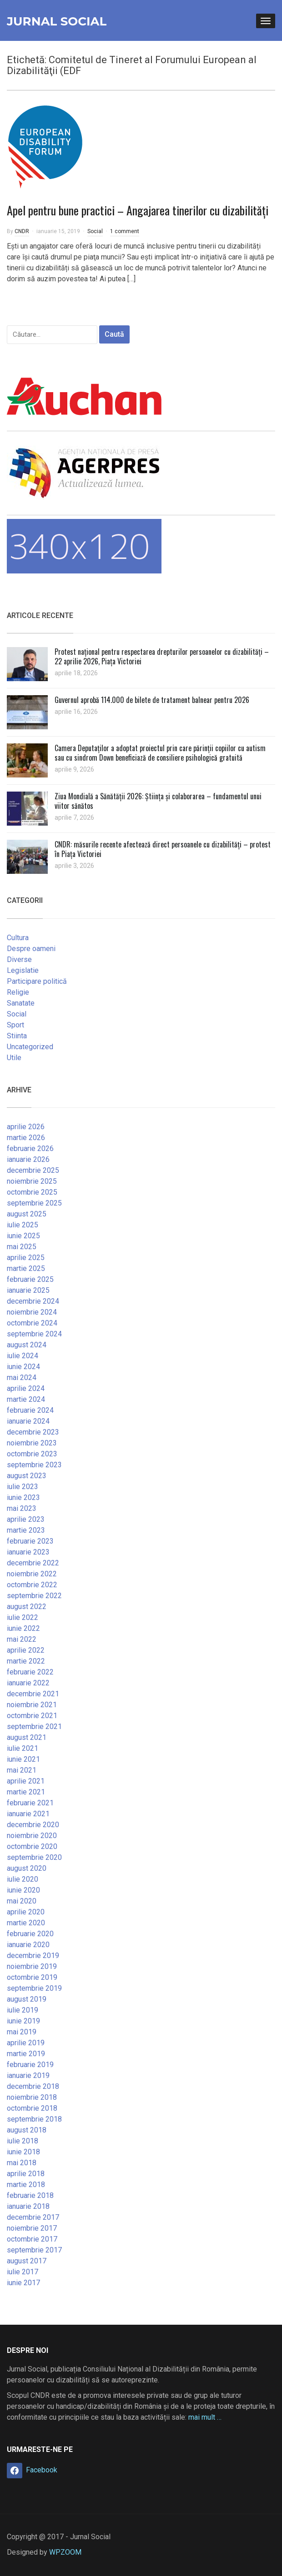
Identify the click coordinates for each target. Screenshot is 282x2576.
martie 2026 (26, 1137)
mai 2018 (21, 2162)
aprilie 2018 (26, 2173)
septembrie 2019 (34, 1988)
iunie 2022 (23, 1628)
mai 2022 (21, 1639)
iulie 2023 (22, 1486)
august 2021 (26, 1737)
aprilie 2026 (26, 1126)
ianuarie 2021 (28, 1813)
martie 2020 (26, 1922)
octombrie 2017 (32, 2239)
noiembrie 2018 (32, 2097)
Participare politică (37, 981)
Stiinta (17, 1035)
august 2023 (26, 1475)
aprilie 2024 (26, 1388)
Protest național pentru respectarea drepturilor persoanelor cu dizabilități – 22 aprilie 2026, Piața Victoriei (162, 656)
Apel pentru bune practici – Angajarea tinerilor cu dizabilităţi (137, 210)
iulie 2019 (22, 2010)
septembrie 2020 (34, 1857)
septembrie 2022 (34, 1595)
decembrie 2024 (33, 1301)
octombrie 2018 (32, 2108)
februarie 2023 (30, 1541)
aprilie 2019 (26, 2042)
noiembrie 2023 (32, 1443)
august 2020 (26, 1868)
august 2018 (26, 2130)
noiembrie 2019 (32, 1966)
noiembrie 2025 (32, 1181)
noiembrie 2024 (32, 1312)
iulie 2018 (22, 2141)
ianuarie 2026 (28, 1159)
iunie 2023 (23, 1497)
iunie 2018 (23, 2151)
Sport (15, 1025)
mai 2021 (21, 1770)
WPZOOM (65, 2552)
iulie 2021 (22, 1748)
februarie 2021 (30, 1803)
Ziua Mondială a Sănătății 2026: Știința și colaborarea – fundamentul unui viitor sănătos (158, 801)
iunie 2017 (23, 2282)
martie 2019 (26, 2053)
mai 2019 (21, 2032)
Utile (14, 1057)
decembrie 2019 (33, 1955)
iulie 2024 (22, 1355)
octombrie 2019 (32, 1977)
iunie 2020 (23, 1890)
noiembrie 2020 (32, 1835)
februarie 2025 (30, 1279)
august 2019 (26, 1999)
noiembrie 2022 (32, 1574)
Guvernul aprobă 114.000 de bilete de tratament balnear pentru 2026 (152, 699)
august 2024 (26, 1344)
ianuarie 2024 (28, 1421)
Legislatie (23, 970)
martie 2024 (26, 1399)
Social (95, 231)
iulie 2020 (22, 1879)
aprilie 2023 (26, 1519)
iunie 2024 (23, 1366)
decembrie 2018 (33, 2086)
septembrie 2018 (34, 2119)
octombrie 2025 (32, 1192)
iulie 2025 (22, 1225)
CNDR (22, 231)
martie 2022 (26, 1661)
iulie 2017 (22, 2271)
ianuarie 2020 (28, 1944)
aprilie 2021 (26, 1781)
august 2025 (26, 1214)
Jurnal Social (56, 21)
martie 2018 (26, 2184)
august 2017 (26, 2261)
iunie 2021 (23, 1759)
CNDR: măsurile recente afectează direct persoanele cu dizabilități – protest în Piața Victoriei (163, 849)
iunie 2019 (23, 2021)
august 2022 (26, 1606)
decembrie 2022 (33, 1563)
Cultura (18, 937)
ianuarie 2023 (28, 1552)
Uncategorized (30, 1046)
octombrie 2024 (32, 1323)
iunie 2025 (23, 1235)
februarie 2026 (30, 1148)
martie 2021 (26, 1792)
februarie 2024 (30, 1410)
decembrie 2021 (33, 1693)
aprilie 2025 (26, 1257)
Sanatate (21, 1003)
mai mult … (205, 2417)
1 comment (124, 231)
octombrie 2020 (32, 1846)
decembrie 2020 (33, 1824)
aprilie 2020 (26, 1912)
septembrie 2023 (34, 1464)
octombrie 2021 (32, 1715)
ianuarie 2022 (28, 1683)
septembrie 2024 (34, 1334)
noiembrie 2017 (32, 2228)
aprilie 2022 (26, 1650)
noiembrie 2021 (32, 1704)
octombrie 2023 (32, 1454)
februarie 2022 (30, 1672)
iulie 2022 (22, 1617)
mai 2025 (21, 1246)
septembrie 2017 (34, 2250)
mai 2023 (21, 1508)
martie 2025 (26, 1268)
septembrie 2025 (34, 1203)
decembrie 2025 (33, 1170)
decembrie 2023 (33, 1432)
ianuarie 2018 (28, 2206)
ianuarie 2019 (28, 2075)
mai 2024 (21, 1377)
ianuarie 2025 (28, 1290)
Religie (18, 992)
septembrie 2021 (34, 1726)
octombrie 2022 (32, 1584)
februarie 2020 (30, 1933)
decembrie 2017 (33, 2217)
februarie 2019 (30, 2064)
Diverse (19, 959)
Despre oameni (31, 948)
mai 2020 (21, 1901)
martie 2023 (26, 1530)
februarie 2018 (30, 2195)
